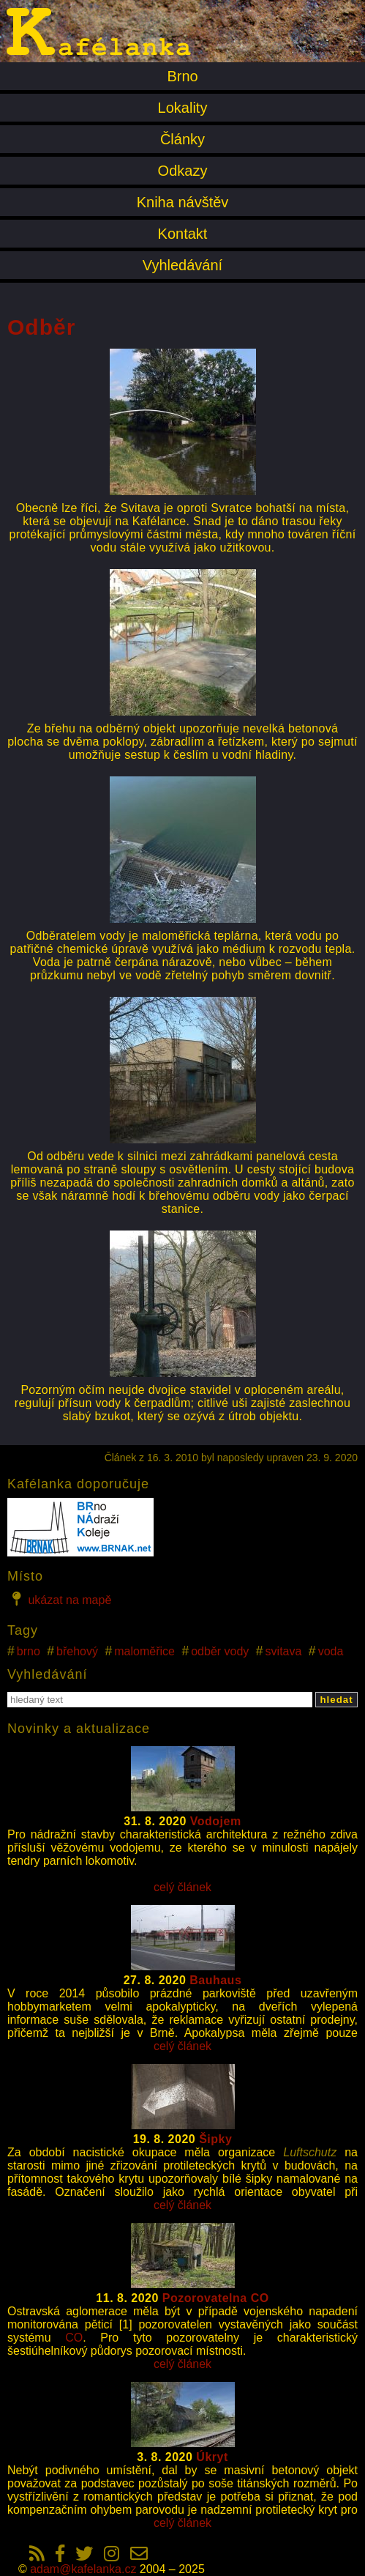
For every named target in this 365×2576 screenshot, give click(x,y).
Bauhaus (215, 1980)
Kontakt (183, 234)
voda (331, 1651)
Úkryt (211, 2457)
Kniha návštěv (183, 202)
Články (182, 139)
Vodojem (215, 1821)
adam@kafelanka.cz (83, 2569)
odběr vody (220, 1651)
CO (74, 2337)
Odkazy (183, 171)
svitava (284, 1651)
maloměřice (144, 1651)
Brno (182, 76)
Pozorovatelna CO (215, 2298)
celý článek (182, 1887)
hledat (336, 1699)
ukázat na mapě (59, 1599)
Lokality (183, 108)
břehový (77, 1651)
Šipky (215, 2139)
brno (28, 1651)
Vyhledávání (182, 265)
